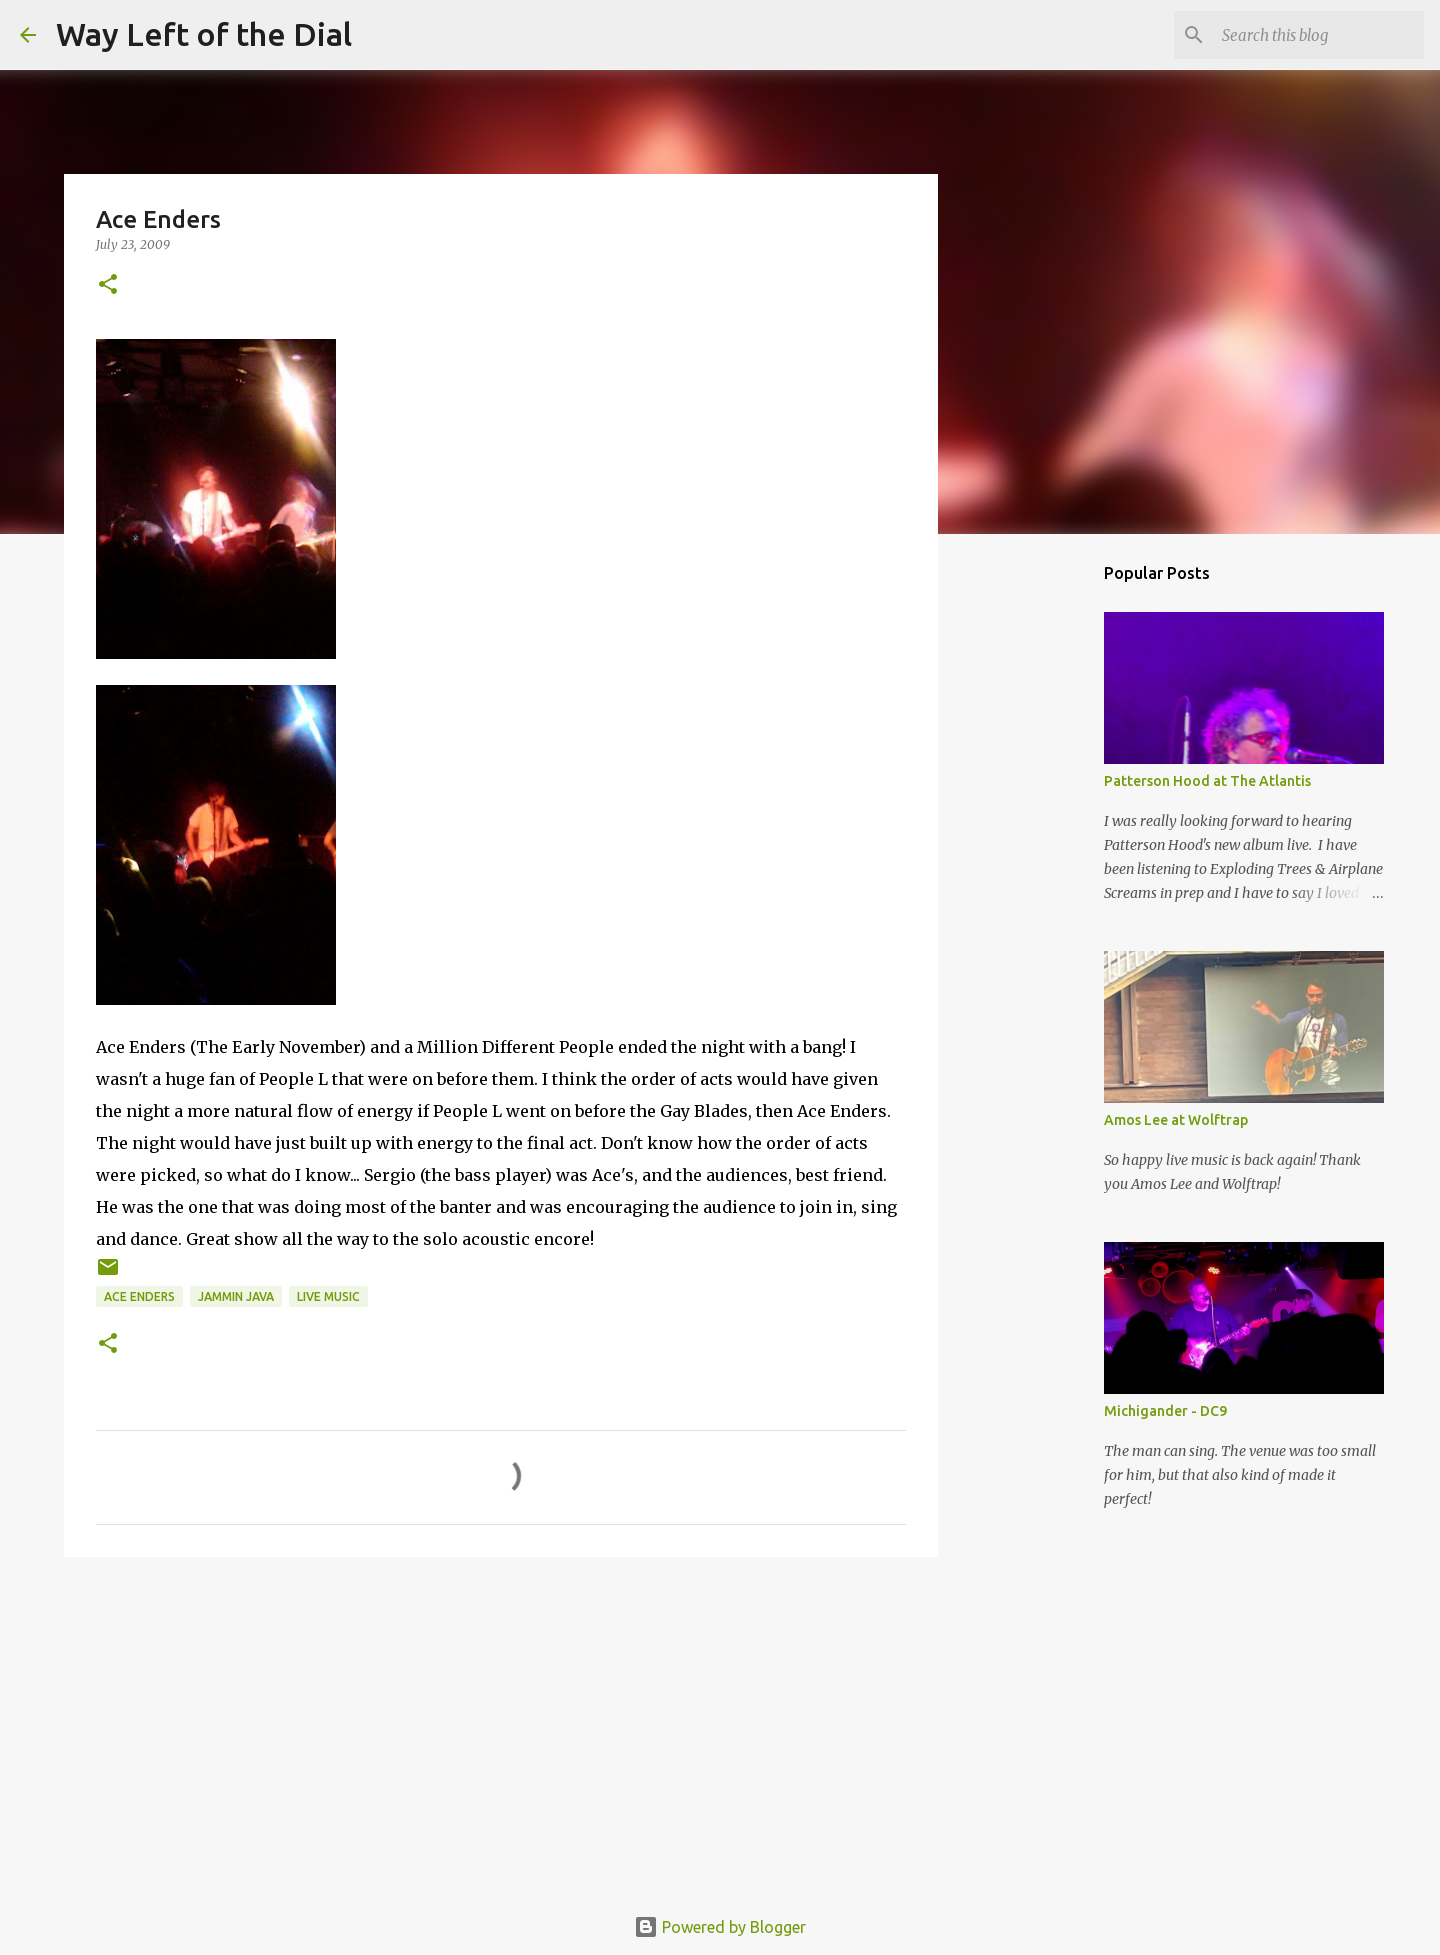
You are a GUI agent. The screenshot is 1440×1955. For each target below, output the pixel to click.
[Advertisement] (501, 1727)
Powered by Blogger (720, 1927)
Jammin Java (236, 1296)
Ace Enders (139, 1296)
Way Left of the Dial (204, 34)
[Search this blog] (1319, 35)
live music (328, 1296)
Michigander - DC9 (1165, 1411)
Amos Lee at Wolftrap (1176, 1120)
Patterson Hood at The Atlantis (1207, 781)
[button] (108, 285)
